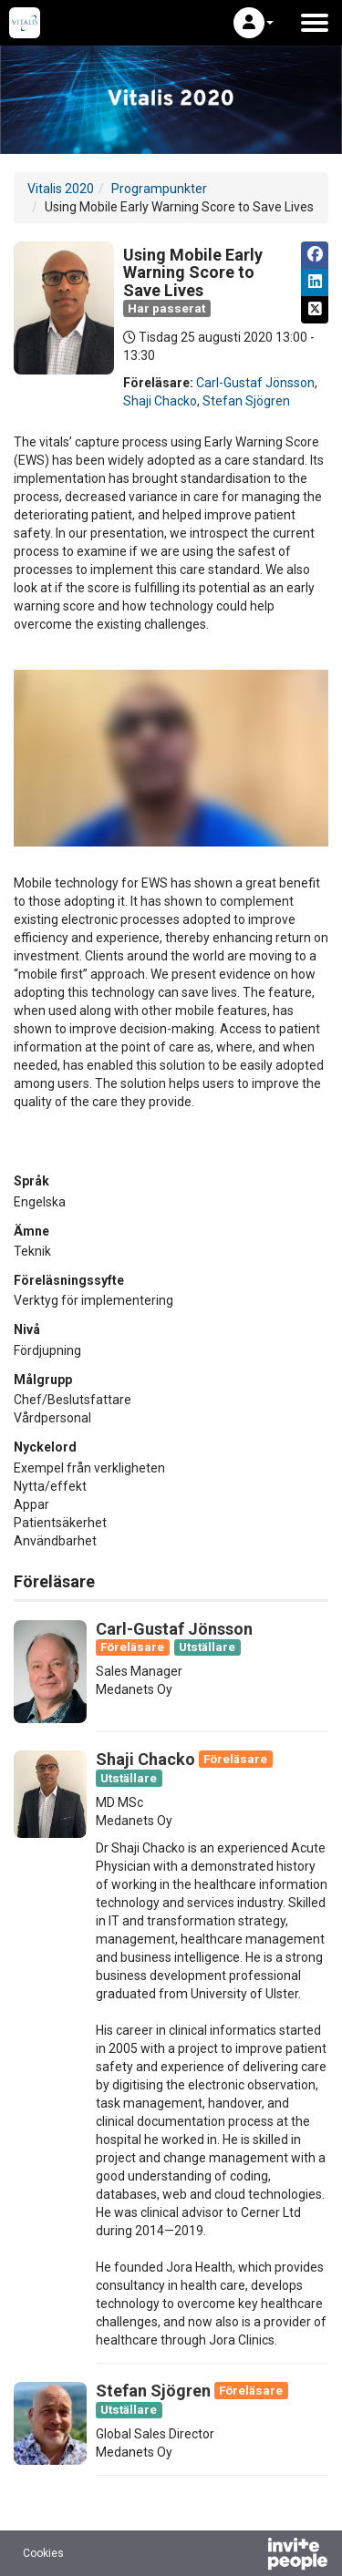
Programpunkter (159, 188)
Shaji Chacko (160, 401)
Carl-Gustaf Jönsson (255, 382)
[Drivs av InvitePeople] (249, 2556)
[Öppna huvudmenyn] (314, 23)
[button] (253, 23)
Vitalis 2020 (60, 188)
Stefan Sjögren (246, 401)
